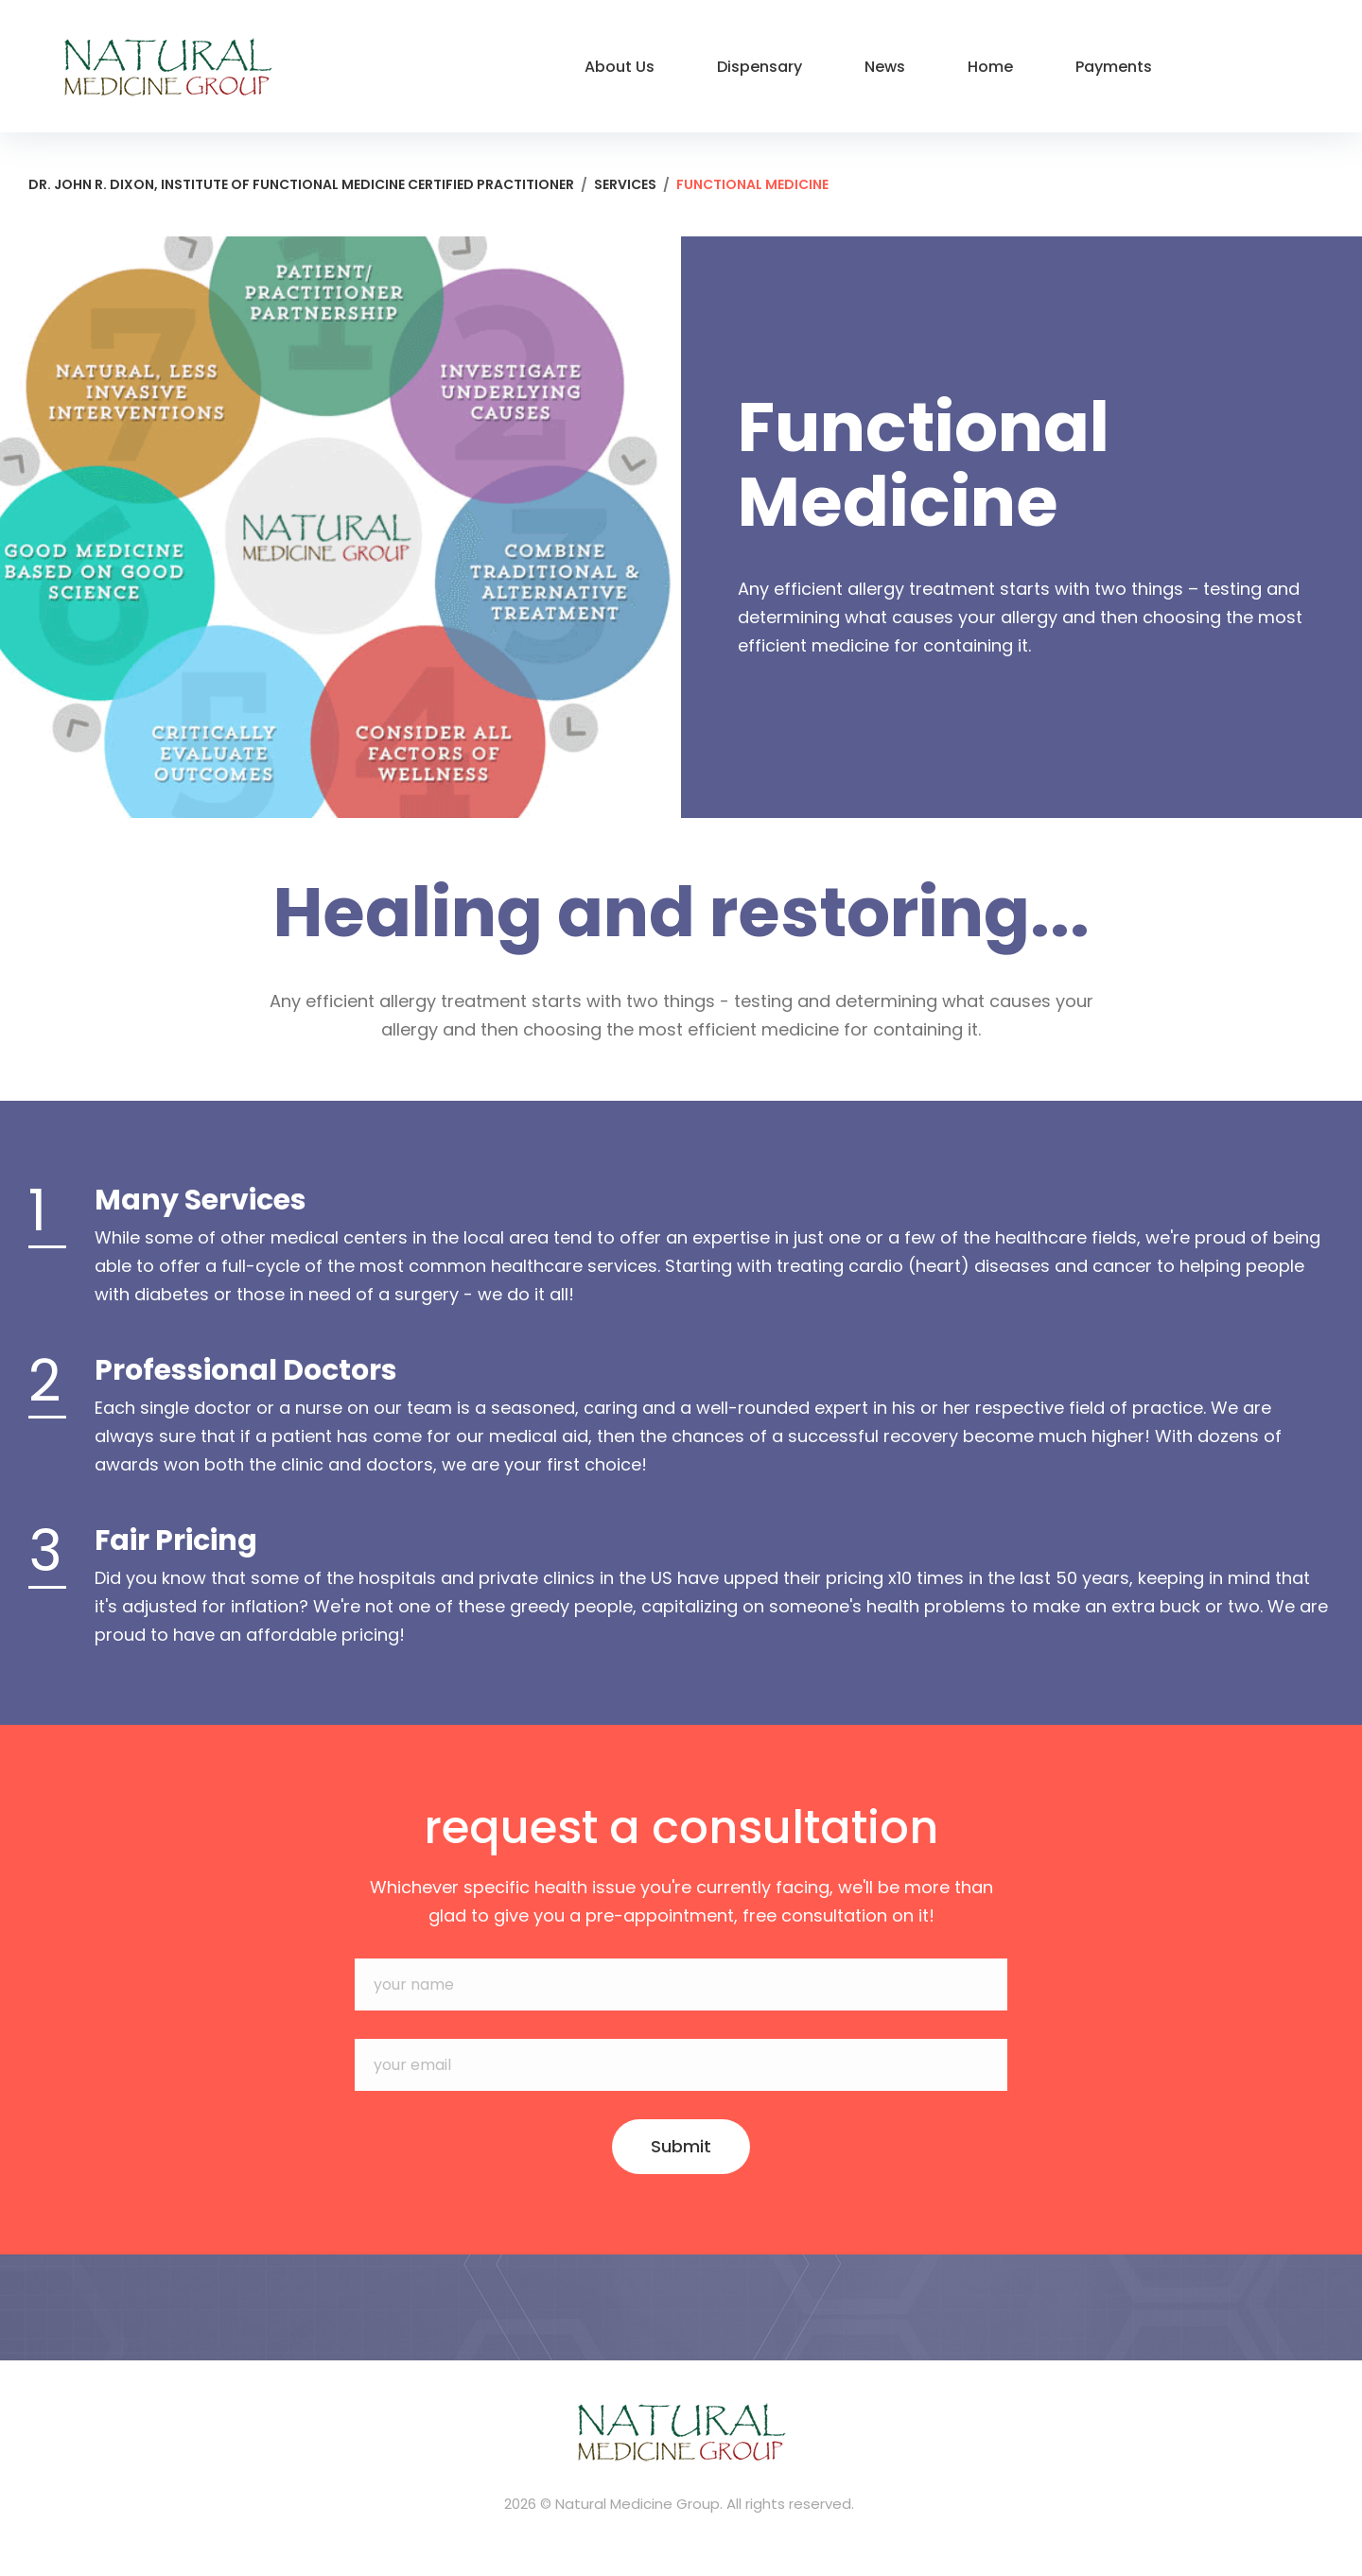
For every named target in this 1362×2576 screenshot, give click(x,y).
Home (990, 67)
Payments (1113, 67)
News (884, 67)
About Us (620, 67)
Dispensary (759, 67)
